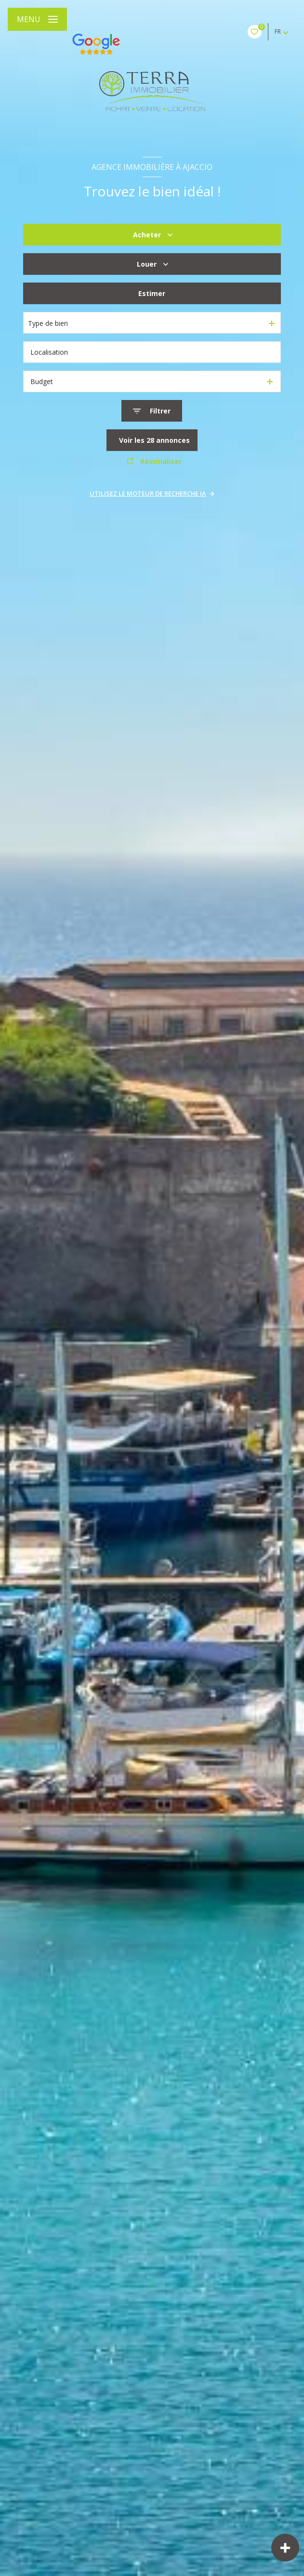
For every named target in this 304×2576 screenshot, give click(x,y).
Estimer (151, 293)
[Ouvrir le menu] (37, 19)
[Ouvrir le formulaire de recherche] (151, 411)
